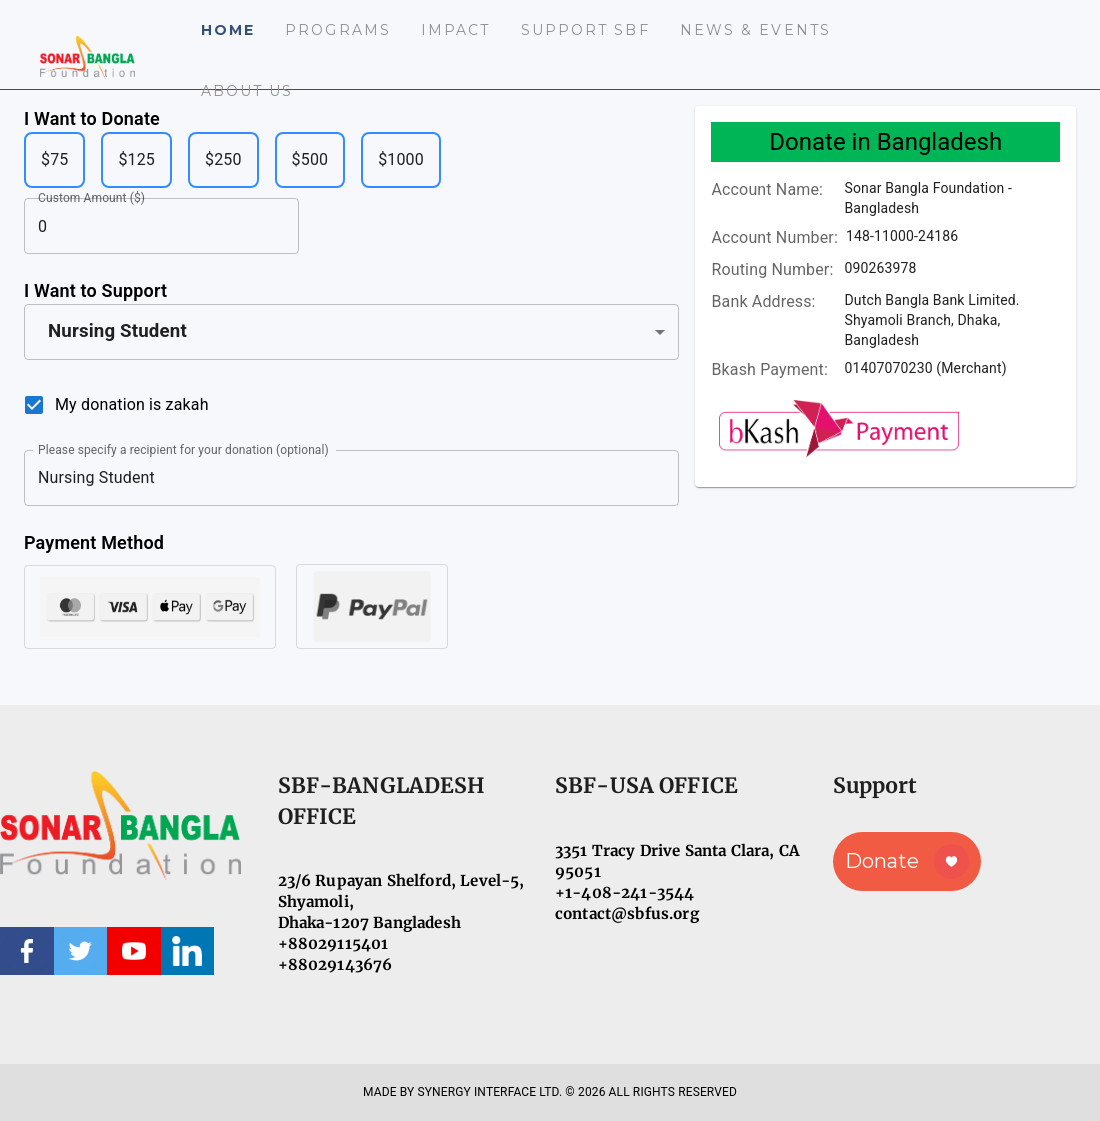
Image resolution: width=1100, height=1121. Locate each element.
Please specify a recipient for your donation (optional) (183, 449)
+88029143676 (335, 964)
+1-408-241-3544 (624, 892)
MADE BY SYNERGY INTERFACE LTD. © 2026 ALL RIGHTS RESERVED (550, 1092)
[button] (351, 332)
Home (228, 30)
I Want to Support (95, 290)
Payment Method (94, 542)
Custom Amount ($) (91, 198)
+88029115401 (333, 943)
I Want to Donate (92, 118)
